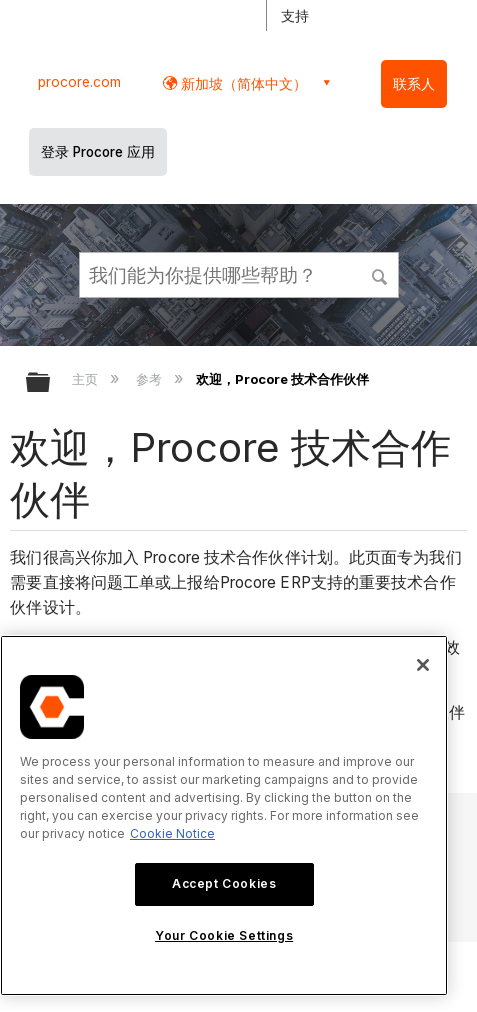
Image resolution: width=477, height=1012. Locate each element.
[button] (380, 274)
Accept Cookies (224, 883)
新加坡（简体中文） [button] (242, 83)
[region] (224, 815)
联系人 (414, 84)
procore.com (79, 82)
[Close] (423, 665)
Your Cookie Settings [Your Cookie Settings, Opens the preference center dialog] (224, 935)
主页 (87, 379)
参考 (151, 379)
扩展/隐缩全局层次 (51, 383)
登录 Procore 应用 (98, 152)
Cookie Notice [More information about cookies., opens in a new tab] (172, 833)
